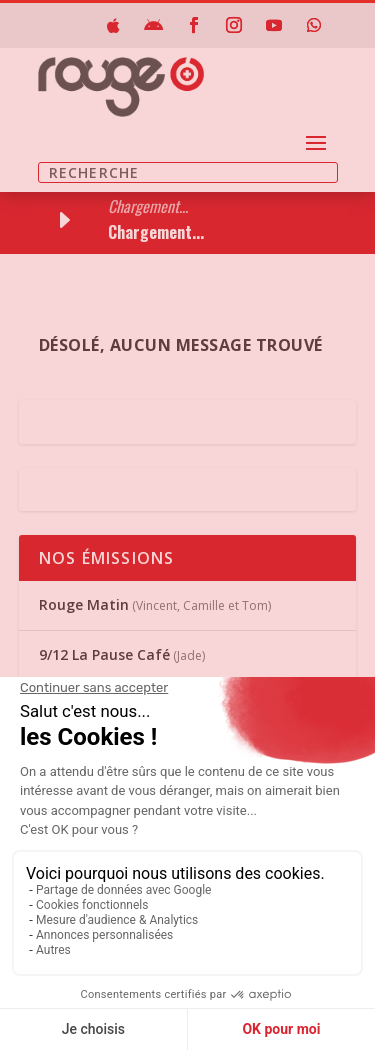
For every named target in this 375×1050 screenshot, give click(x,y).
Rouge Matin (84, 604)
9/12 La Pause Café (104, 654)
